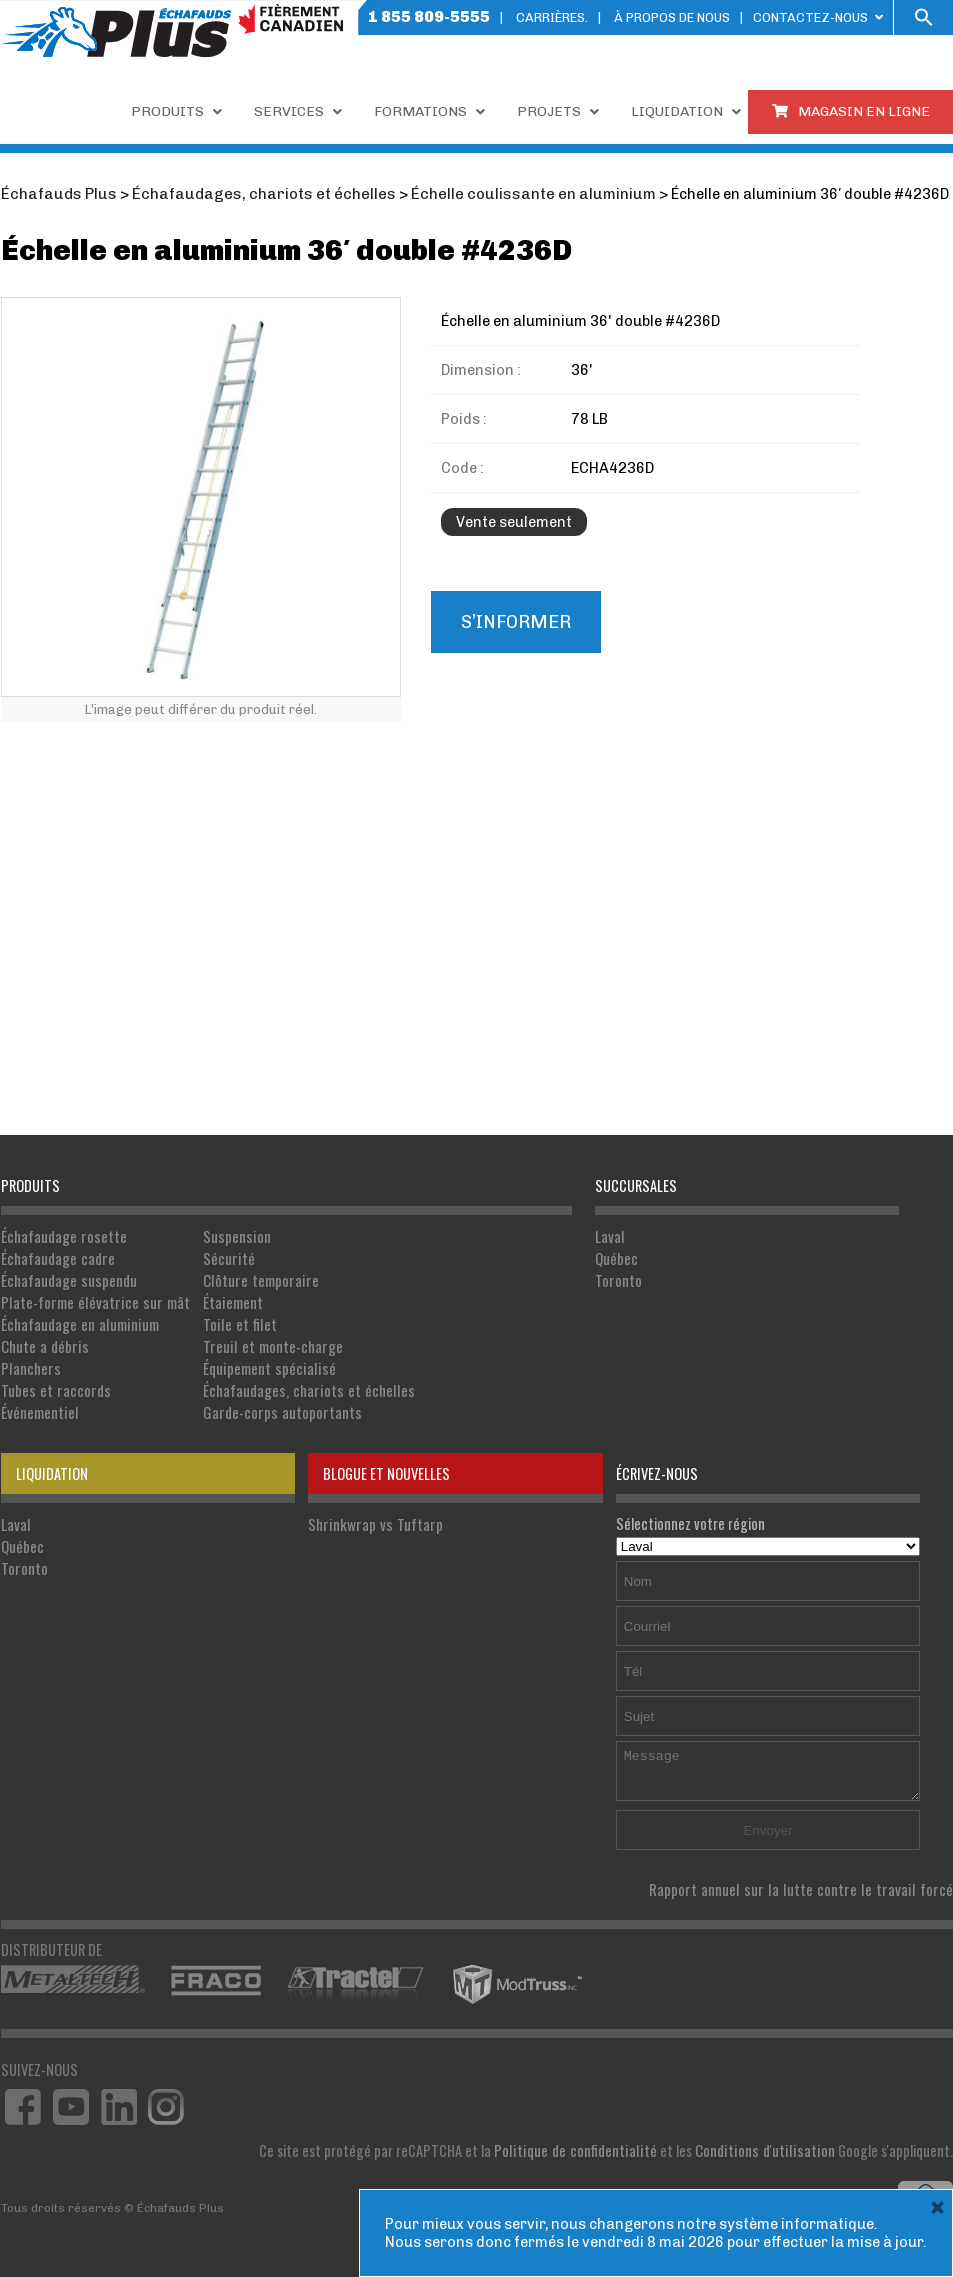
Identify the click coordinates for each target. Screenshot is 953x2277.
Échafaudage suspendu (67, 1277)
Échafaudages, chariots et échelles (294, 1382)
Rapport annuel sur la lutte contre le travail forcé (811, 1879)
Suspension (225, 1235)
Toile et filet (227, 1319)
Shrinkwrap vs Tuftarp (371, 1514)
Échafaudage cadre (57, 1256)
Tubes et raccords (53, 1382)
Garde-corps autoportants (269, 1403)
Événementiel (39, 1403)
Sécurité (218, 1256)
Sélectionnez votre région (768, 1525)
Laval (609, 1235)
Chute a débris (42, 1340)
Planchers (29, 1361)
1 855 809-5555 (429, 16)
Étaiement (222, 1298)
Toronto (618, 1277)
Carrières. (552, 17)
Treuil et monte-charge (260, 1340)
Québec (616, 1256)
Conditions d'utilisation (769, 2139)
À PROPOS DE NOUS (672, 17)
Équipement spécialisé (256, 1361)
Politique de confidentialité (588, 2139)
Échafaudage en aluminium (77, 1319)
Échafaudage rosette (62, 1235)
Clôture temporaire (248, 1277)
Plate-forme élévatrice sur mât (90, 1298)
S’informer (515, 621)
